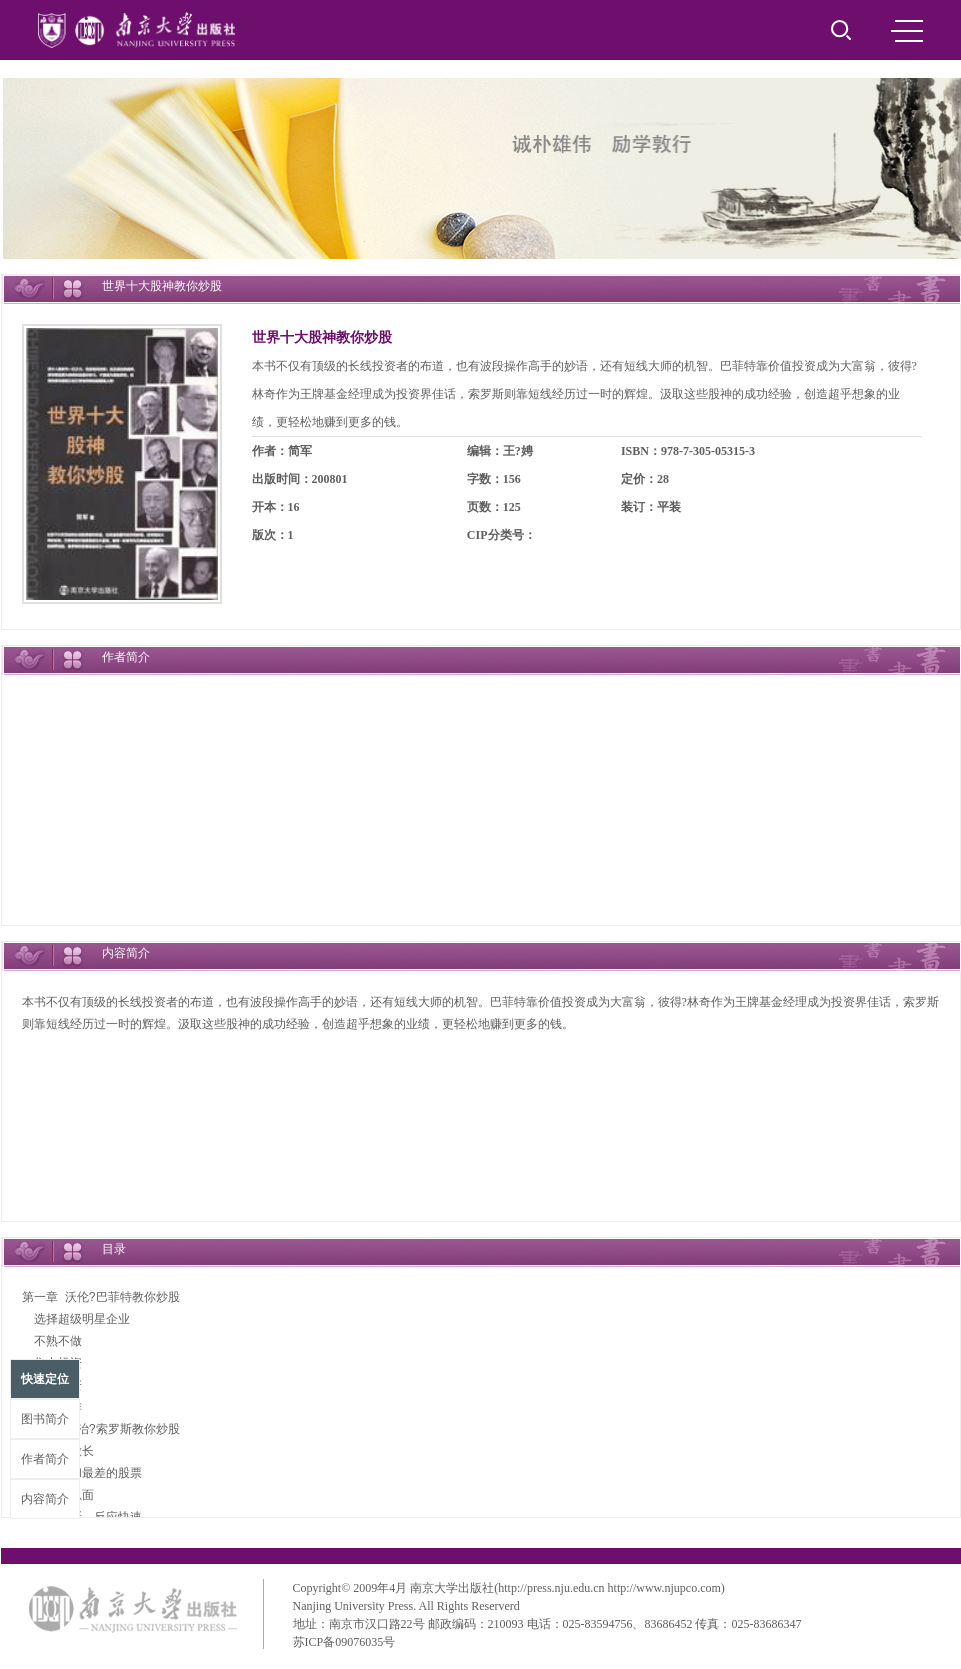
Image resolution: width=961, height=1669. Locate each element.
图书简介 (45, 1419)
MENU (907, 31)
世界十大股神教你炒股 (322, 337)
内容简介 (45, 1499)
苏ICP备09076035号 (344, 1642)
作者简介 (45, 1459)
